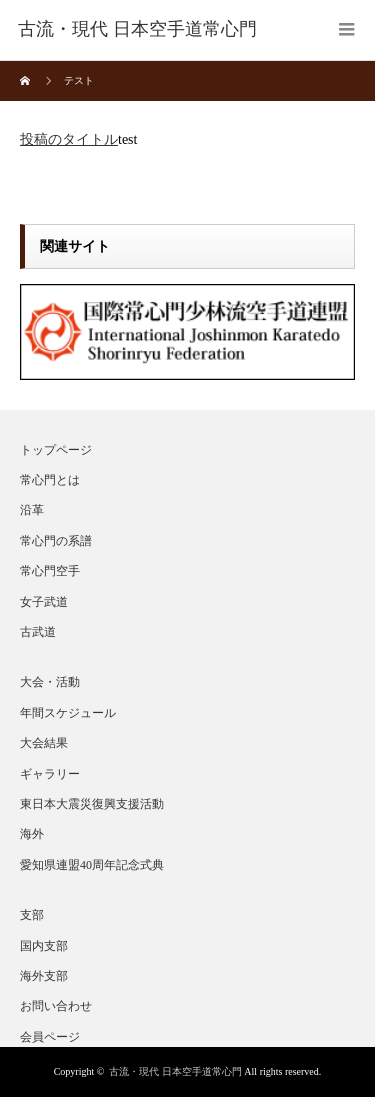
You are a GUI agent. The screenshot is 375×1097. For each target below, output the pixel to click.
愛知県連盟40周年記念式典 (92, 865)
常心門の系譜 (56, 541)
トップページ (56, 450)
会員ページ (50, 1037)
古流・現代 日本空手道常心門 (175, 1071)
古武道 (38, 632)
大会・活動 (50, 682)
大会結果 (44, 743)
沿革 (32, 510)
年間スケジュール (68, 713)
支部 (32, 915)
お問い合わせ (56, 1006)
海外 (32, 834)
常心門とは (50, 480)
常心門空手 (50, 571)
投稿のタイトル (69, 139)
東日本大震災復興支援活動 (92, 804)
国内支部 (44, 946)
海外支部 (44, 976)
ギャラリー (50, 774)
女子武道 (44, 602)
